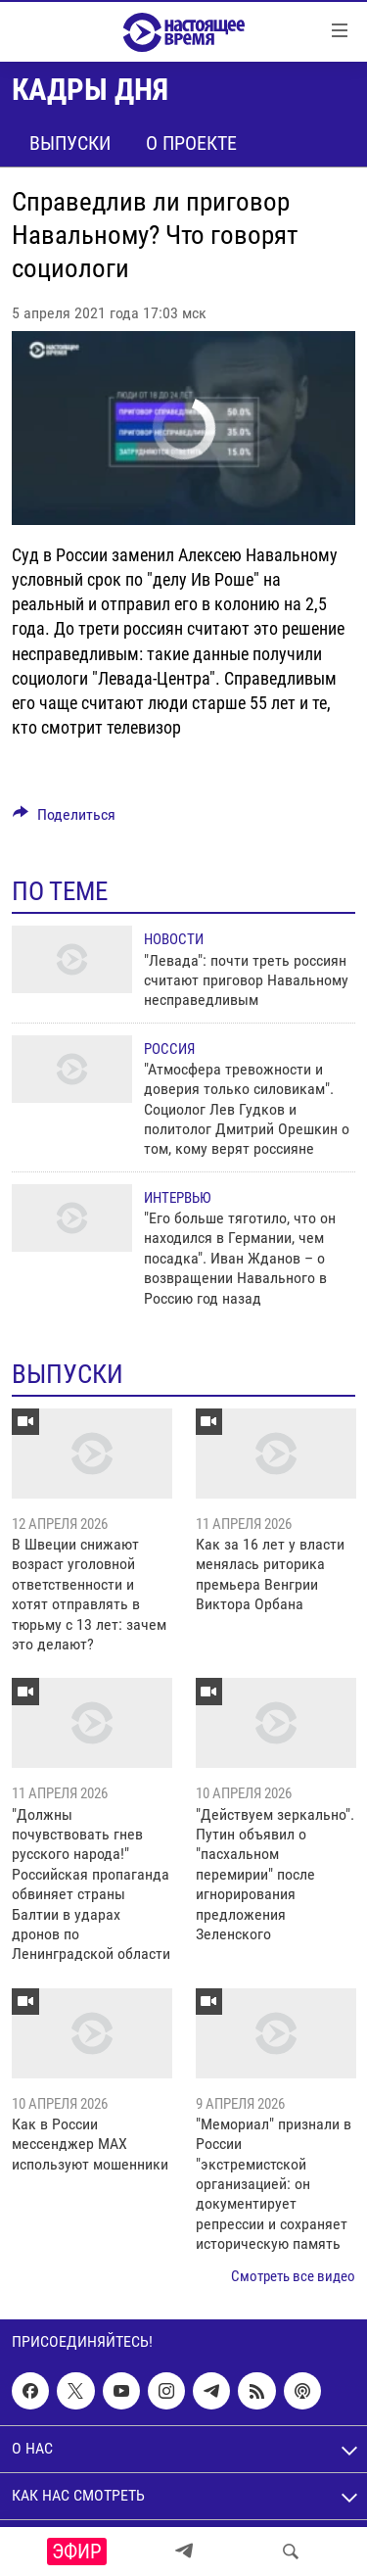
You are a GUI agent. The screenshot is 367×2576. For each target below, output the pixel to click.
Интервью (177, 1198)
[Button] (64, 819)
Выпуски (70, 143)
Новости (174, 939)
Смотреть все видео (293, 2276)
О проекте (191, 143)
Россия (169, 1049)
